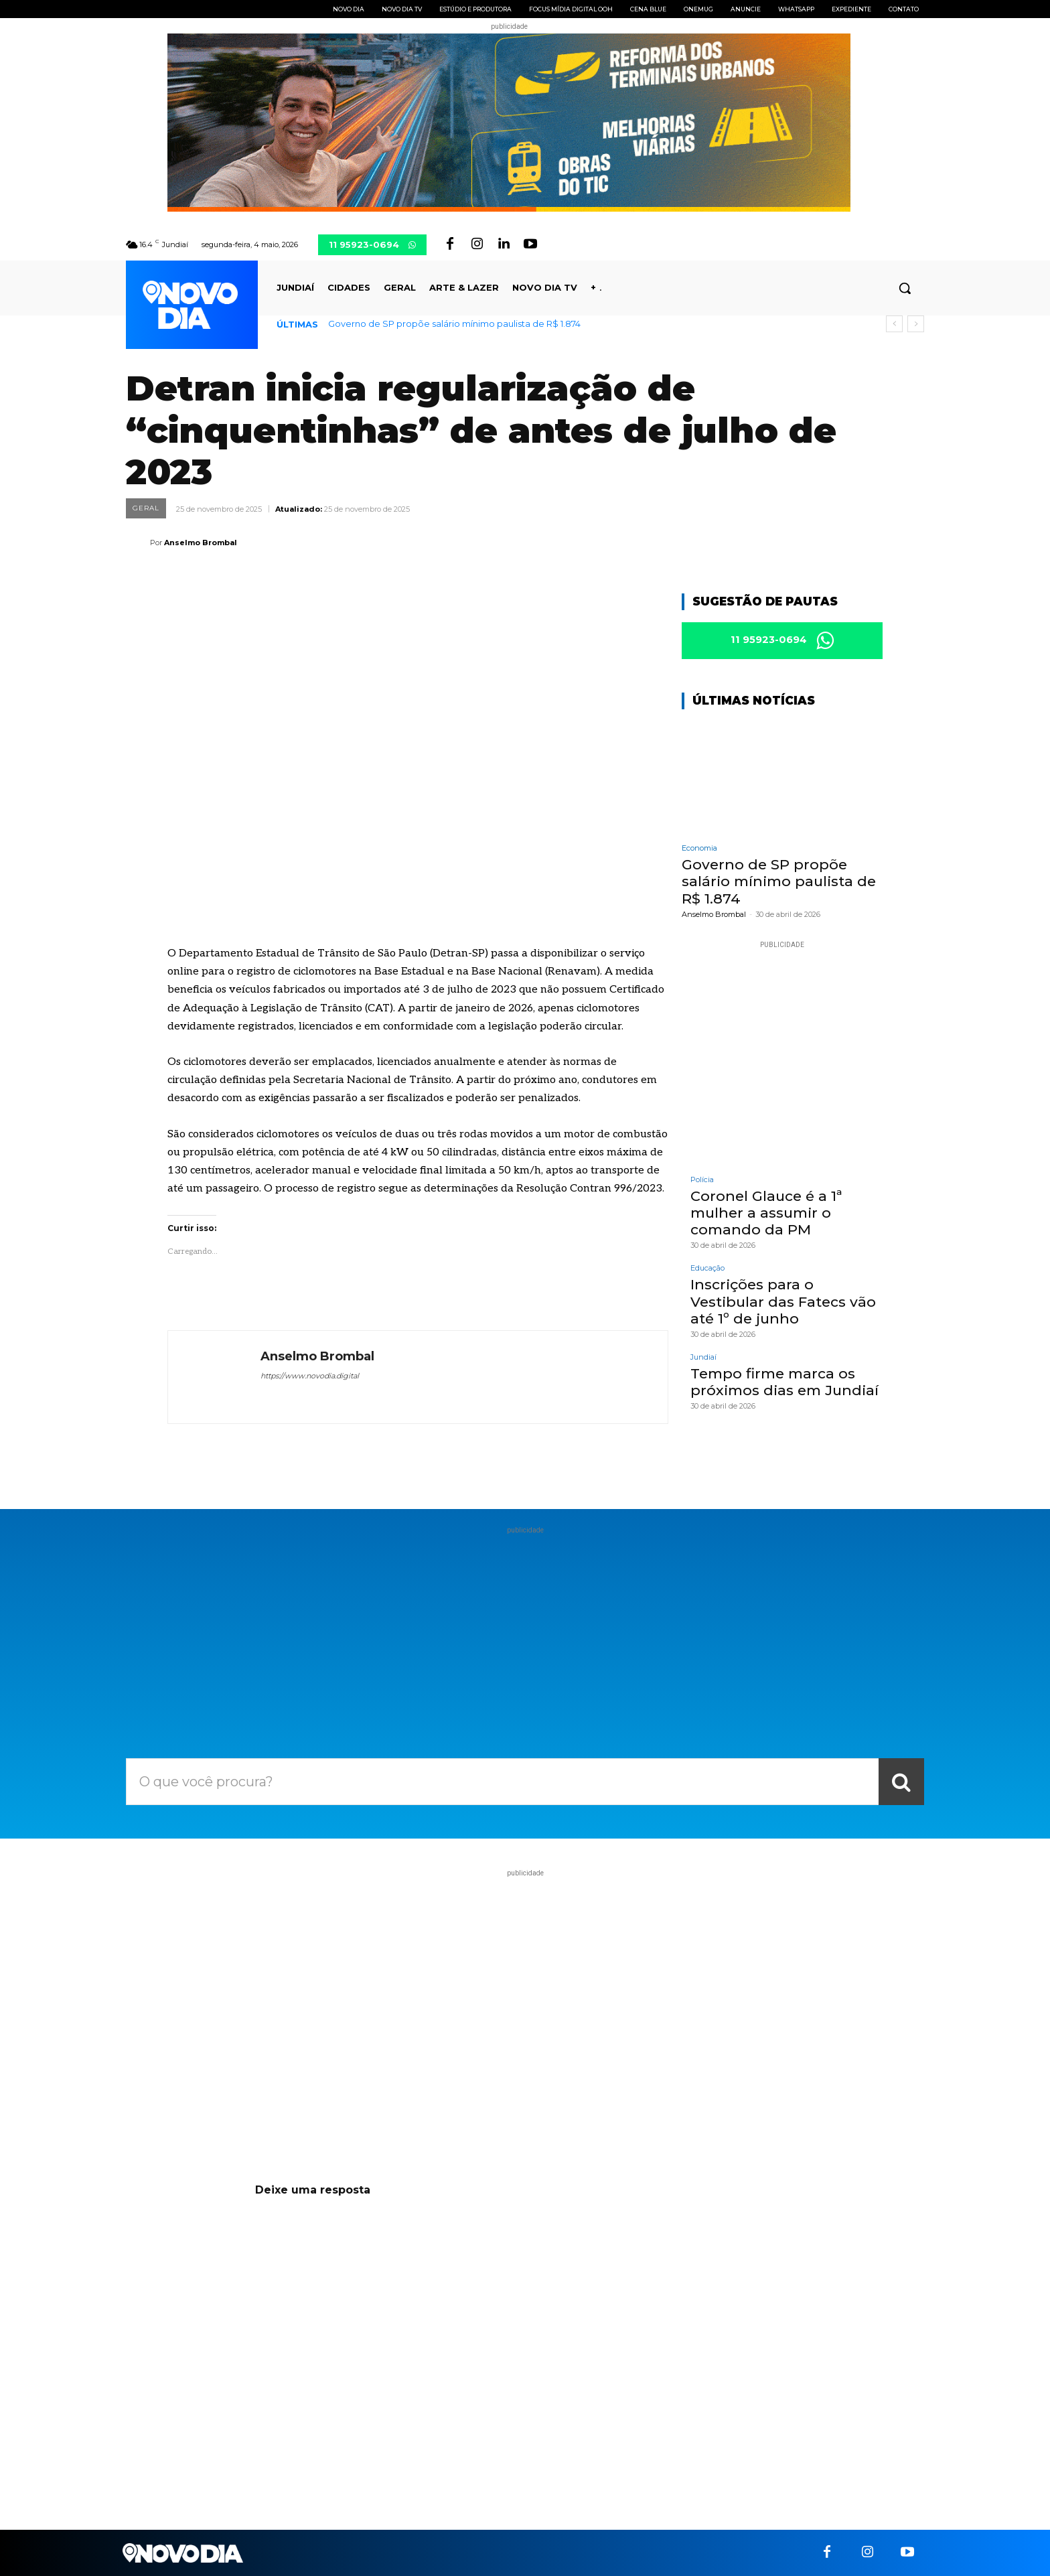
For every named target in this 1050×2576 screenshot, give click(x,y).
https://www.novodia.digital (309, 1375)
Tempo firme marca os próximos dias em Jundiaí (784, 1382)
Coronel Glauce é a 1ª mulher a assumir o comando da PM (766, 1213)
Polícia (702, 1180)
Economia (699, 848)
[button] (904, 288)
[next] (915, 323)
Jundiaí (703, 1357)
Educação (707, 1268)
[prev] (894, 323)
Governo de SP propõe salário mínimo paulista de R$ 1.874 (454, 323)
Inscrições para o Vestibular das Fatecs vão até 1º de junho (783, 1301)
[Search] (901, 1781)
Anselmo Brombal (200, 542)
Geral (146, 508)
